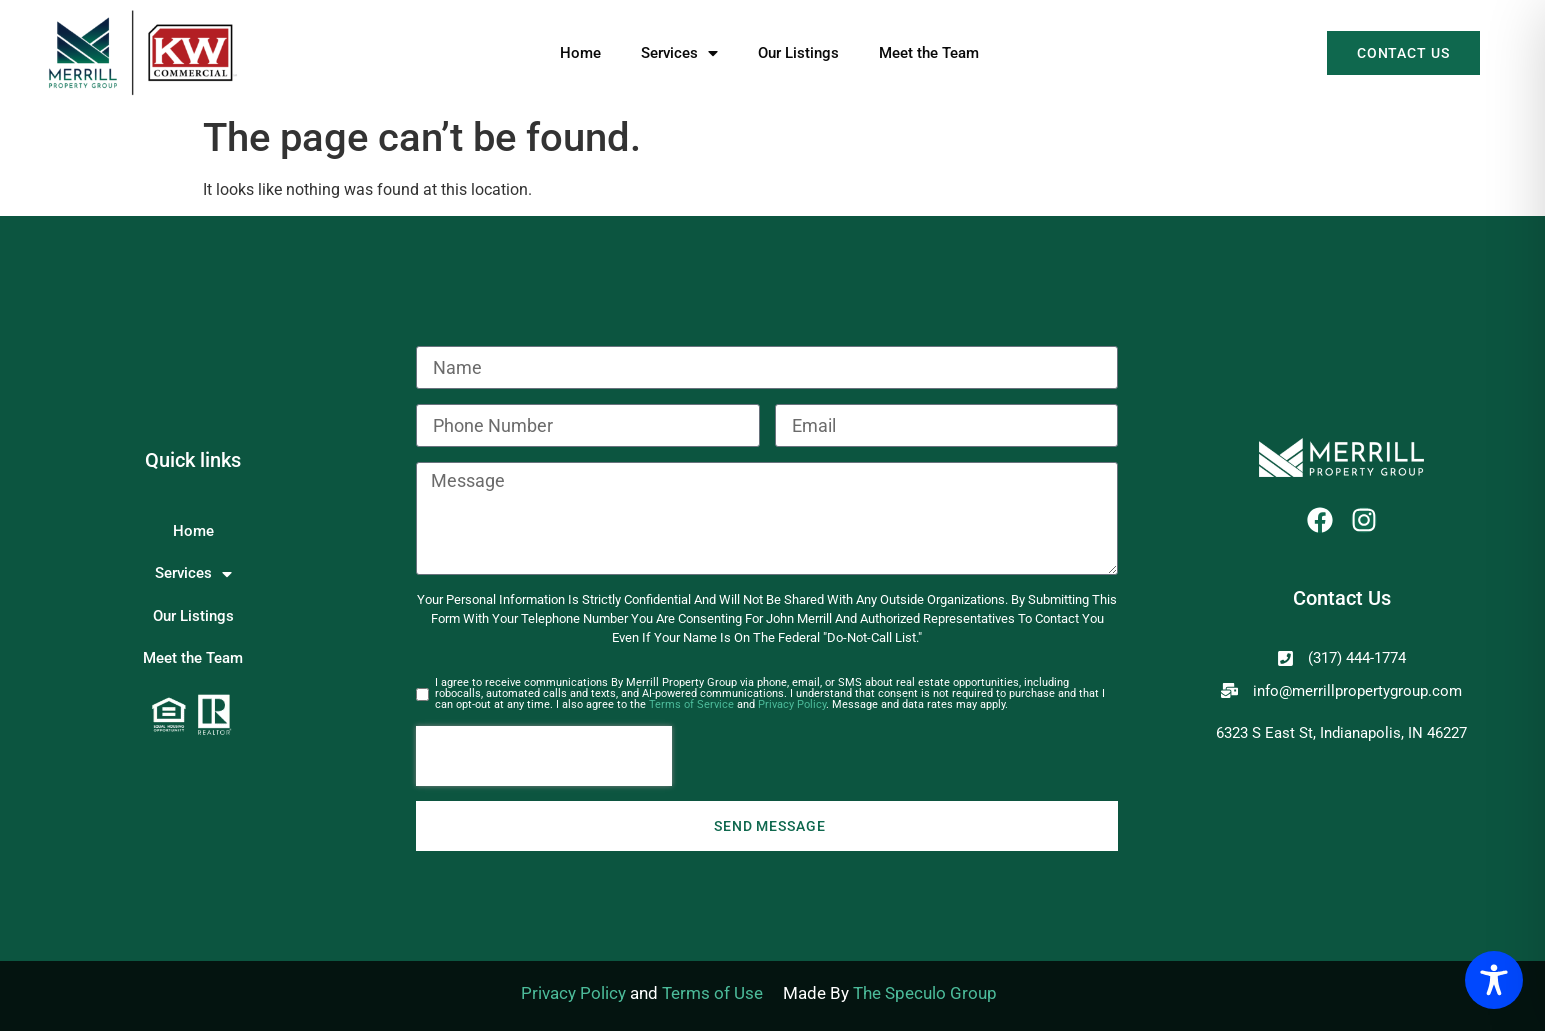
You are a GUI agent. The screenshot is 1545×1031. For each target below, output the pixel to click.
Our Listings (798, 53)
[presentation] (544, 756)
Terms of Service (691, 704)
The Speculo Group (925, 993)
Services (679, 53)
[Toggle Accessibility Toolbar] (1494, 980)
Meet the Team (929, 53)
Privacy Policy (792, 704)
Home (580, 53)
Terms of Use (712, 993)
